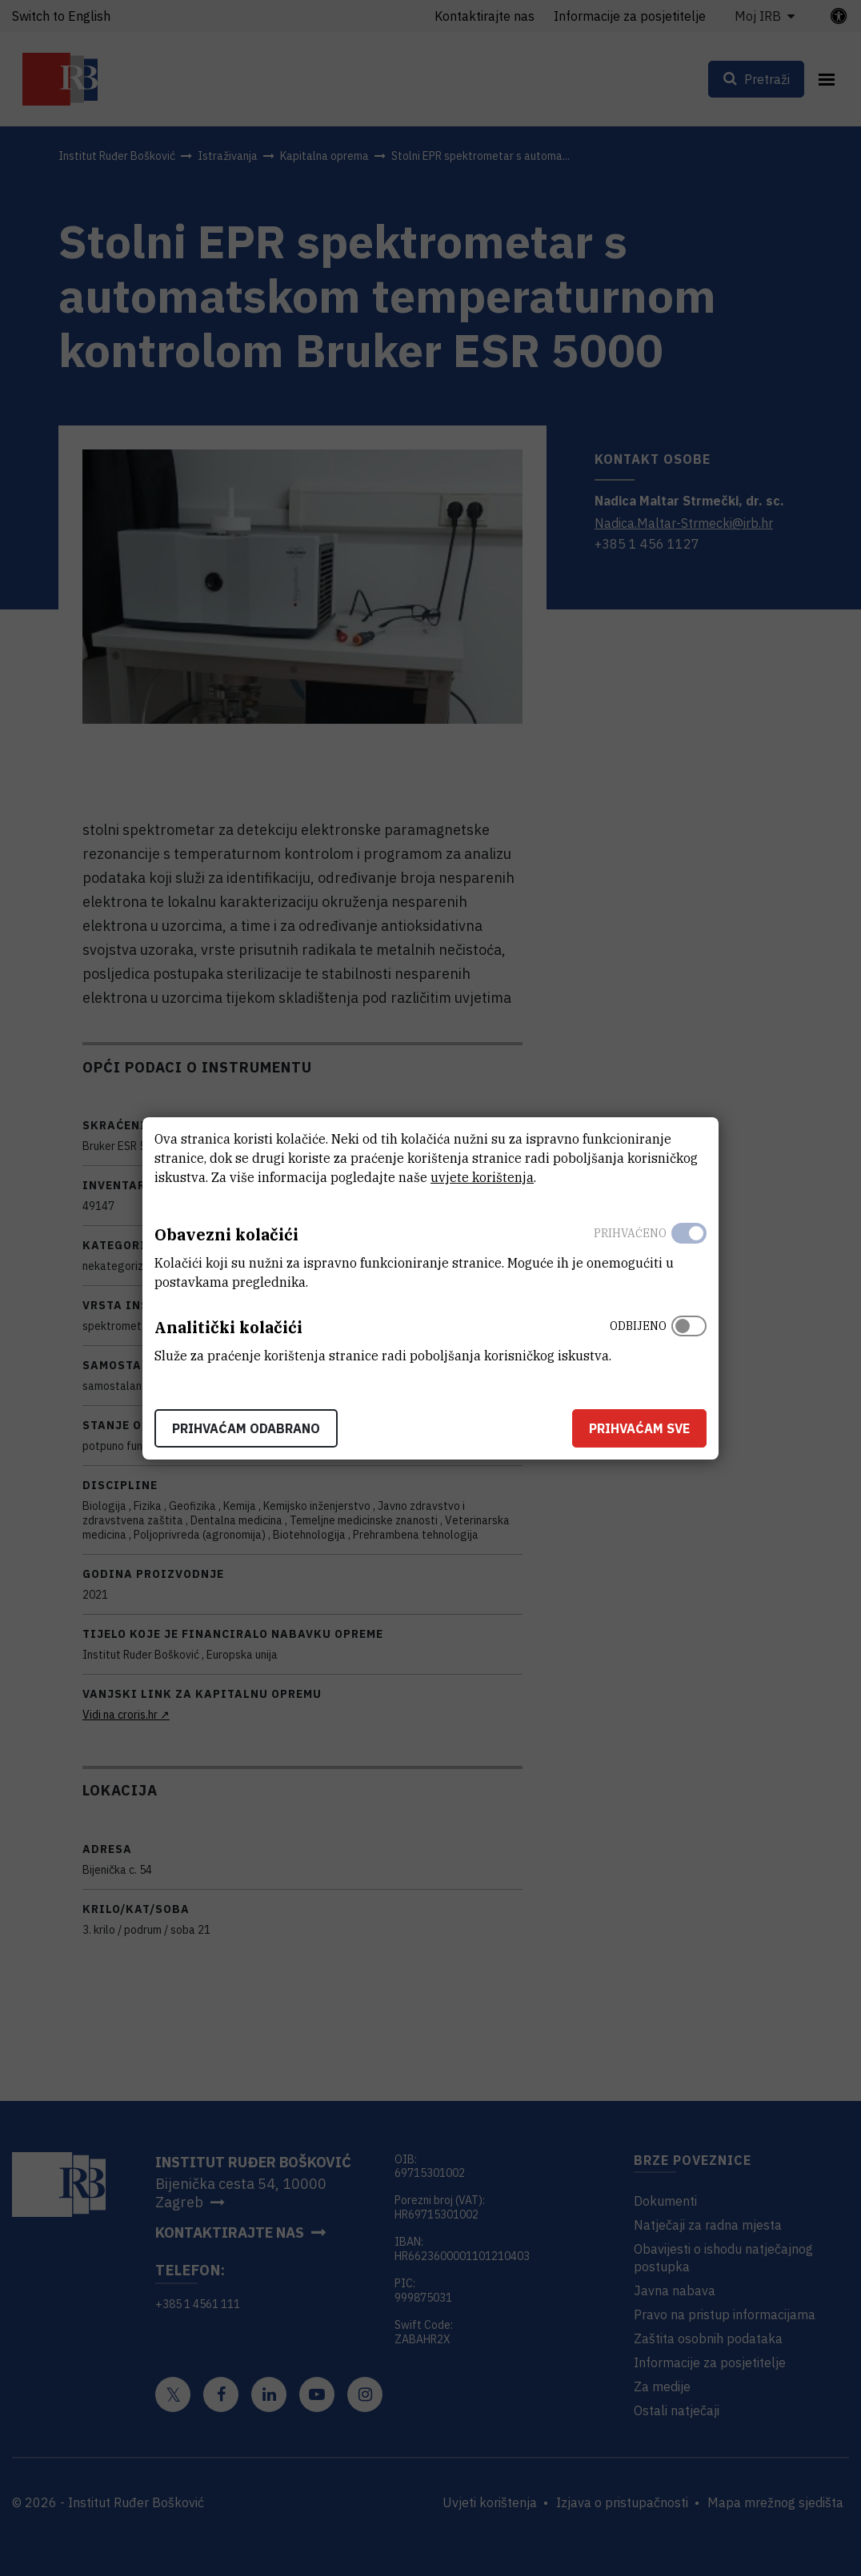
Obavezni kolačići (226, 1234)
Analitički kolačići (228, 1327)
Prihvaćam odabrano (246, 1428)
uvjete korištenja (482, 1177)
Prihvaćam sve (639, 1428)
